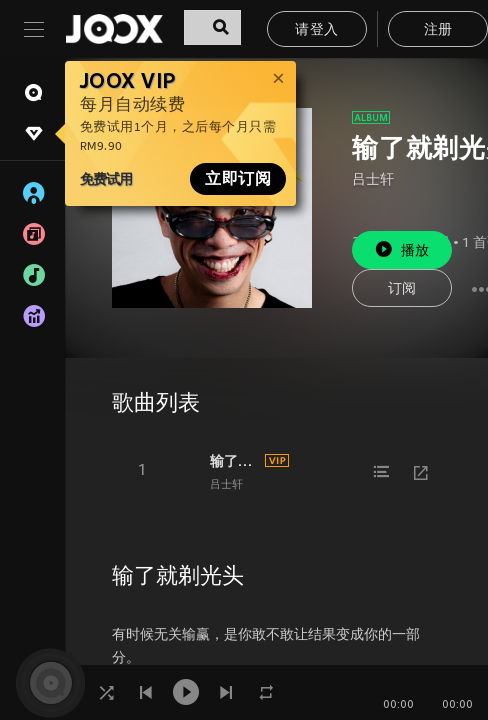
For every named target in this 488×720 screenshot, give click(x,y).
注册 (438, 30)
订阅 (402, 289)
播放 (402, 249)
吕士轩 (373, 180)
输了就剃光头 (234, 461)
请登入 (316, 30)
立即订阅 (238, 179)
